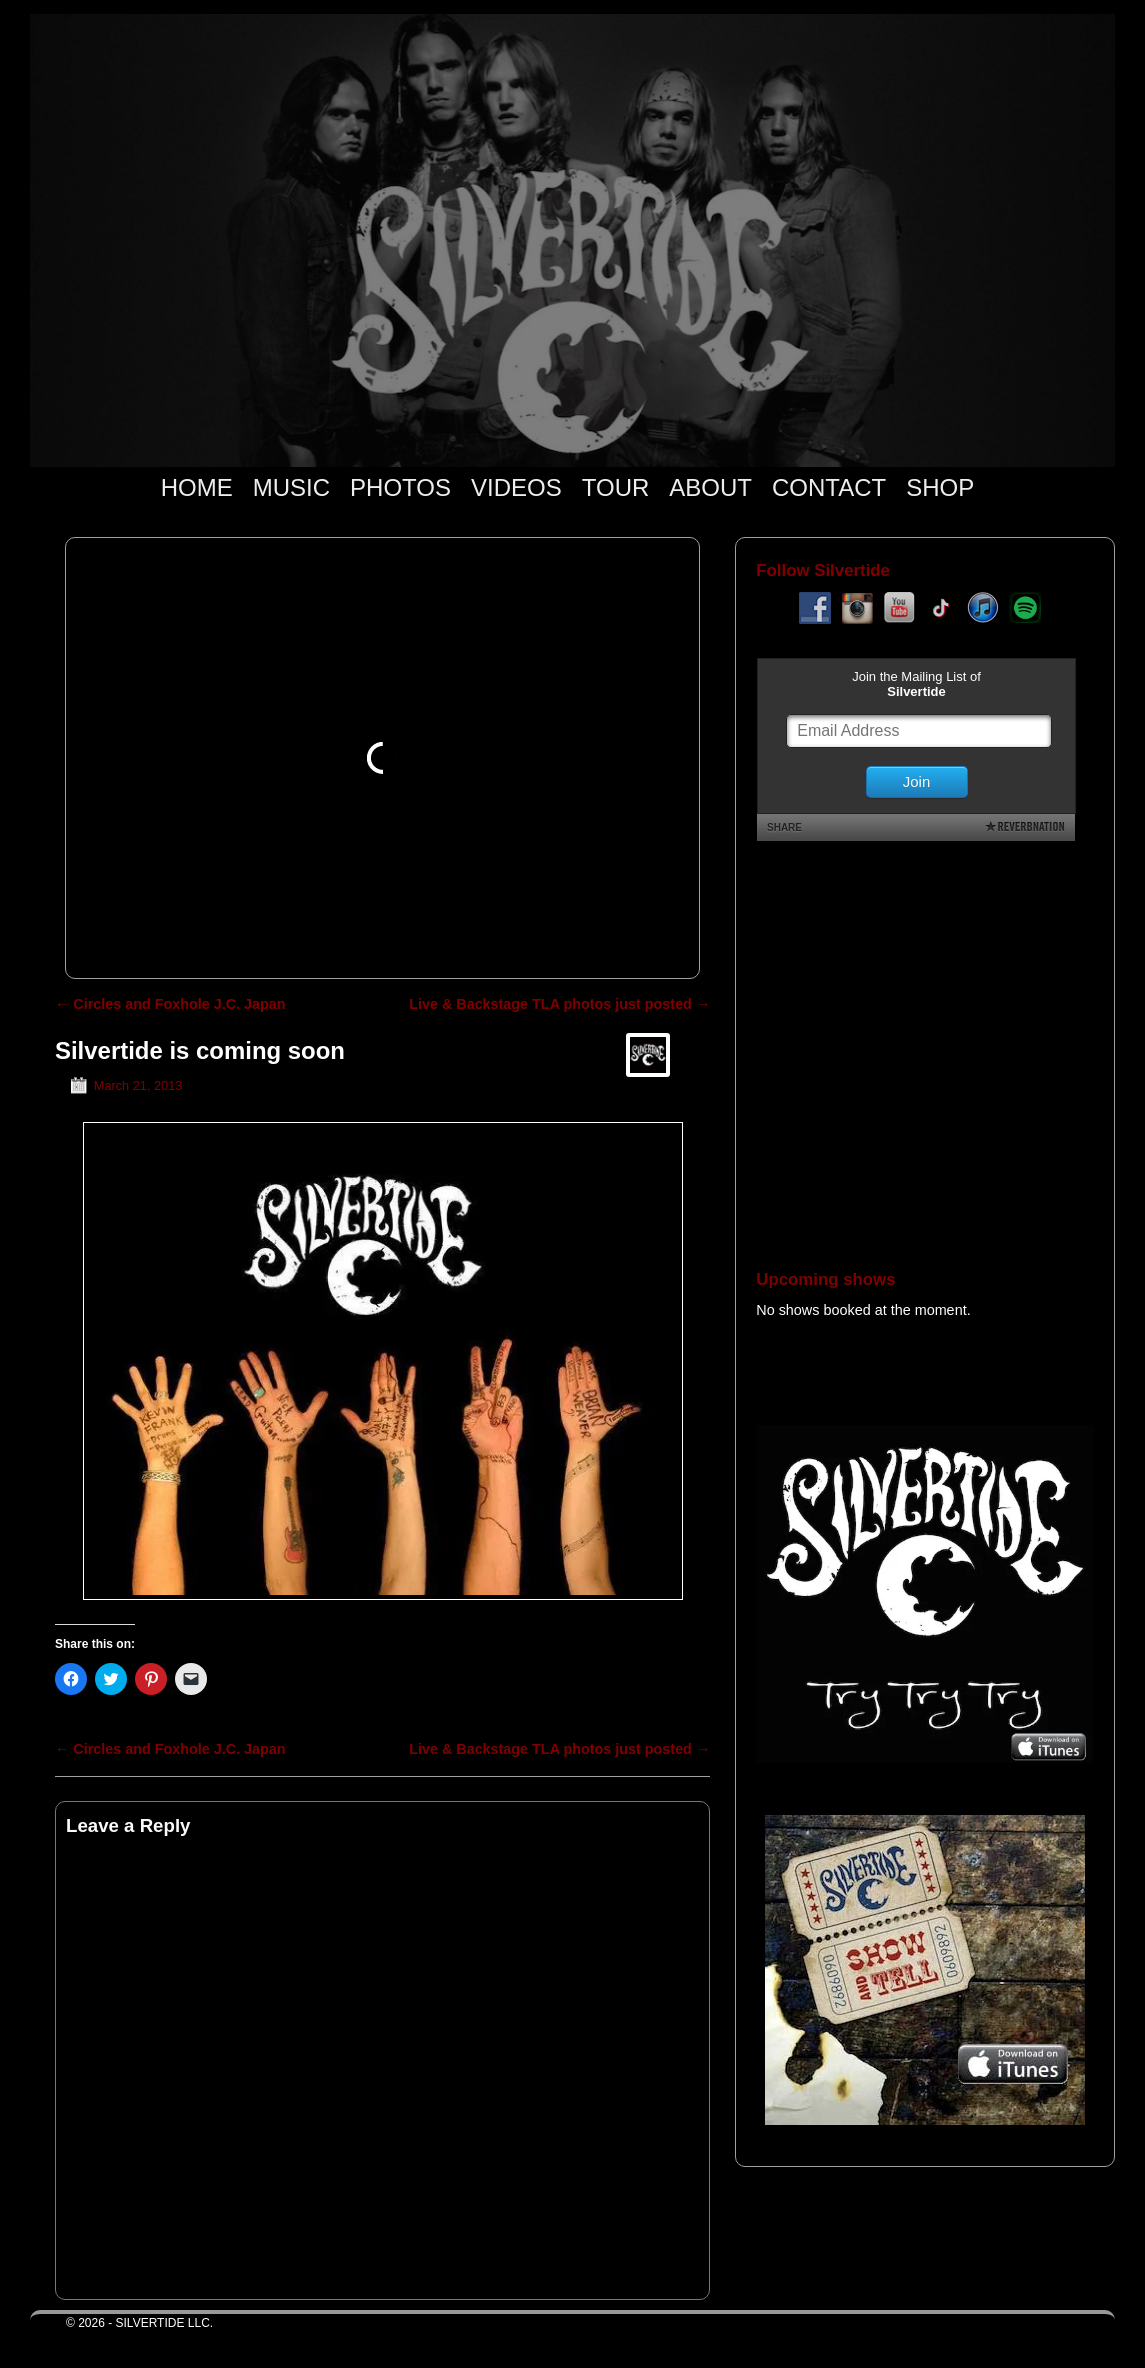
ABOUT (710, 487)
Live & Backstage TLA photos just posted (559, 1004)
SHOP (940, 487)
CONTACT (829, 487)
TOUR (616, 487)
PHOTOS (400, 487)
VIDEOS (516, 487)
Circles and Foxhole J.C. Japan (170, 1004)
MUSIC (291, 487)
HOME (197, 487)
